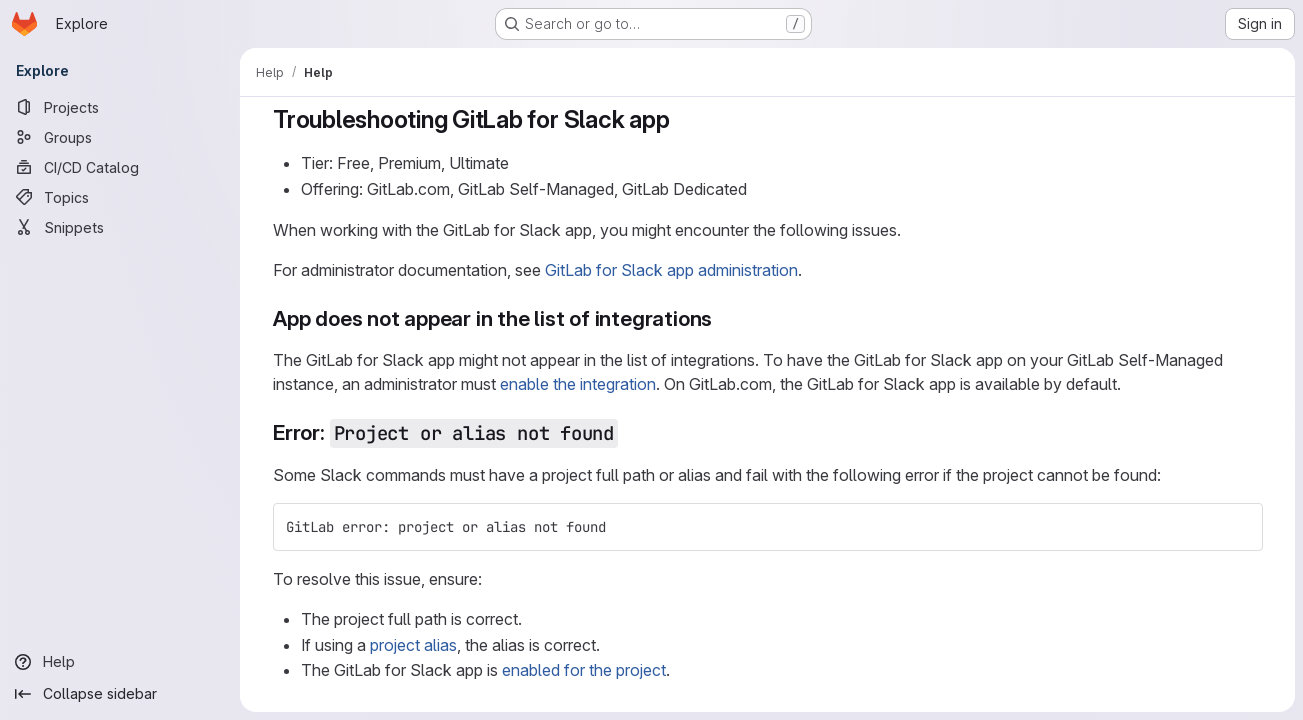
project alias (413, 645)
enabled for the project (584, 670)
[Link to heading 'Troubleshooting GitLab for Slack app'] (682, 119)
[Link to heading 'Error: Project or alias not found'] (629, 432)
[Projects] (120, 107)
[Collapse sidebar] (120, 694)
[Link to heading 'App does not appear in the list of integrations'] (723, 318)
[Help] (120, 662)
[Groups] (120, 137)
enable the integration (578, 384)
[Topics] (120, 197)
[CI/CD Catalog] (120, 167)
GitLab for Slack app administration (671, 270)
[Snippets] (120, 227)
